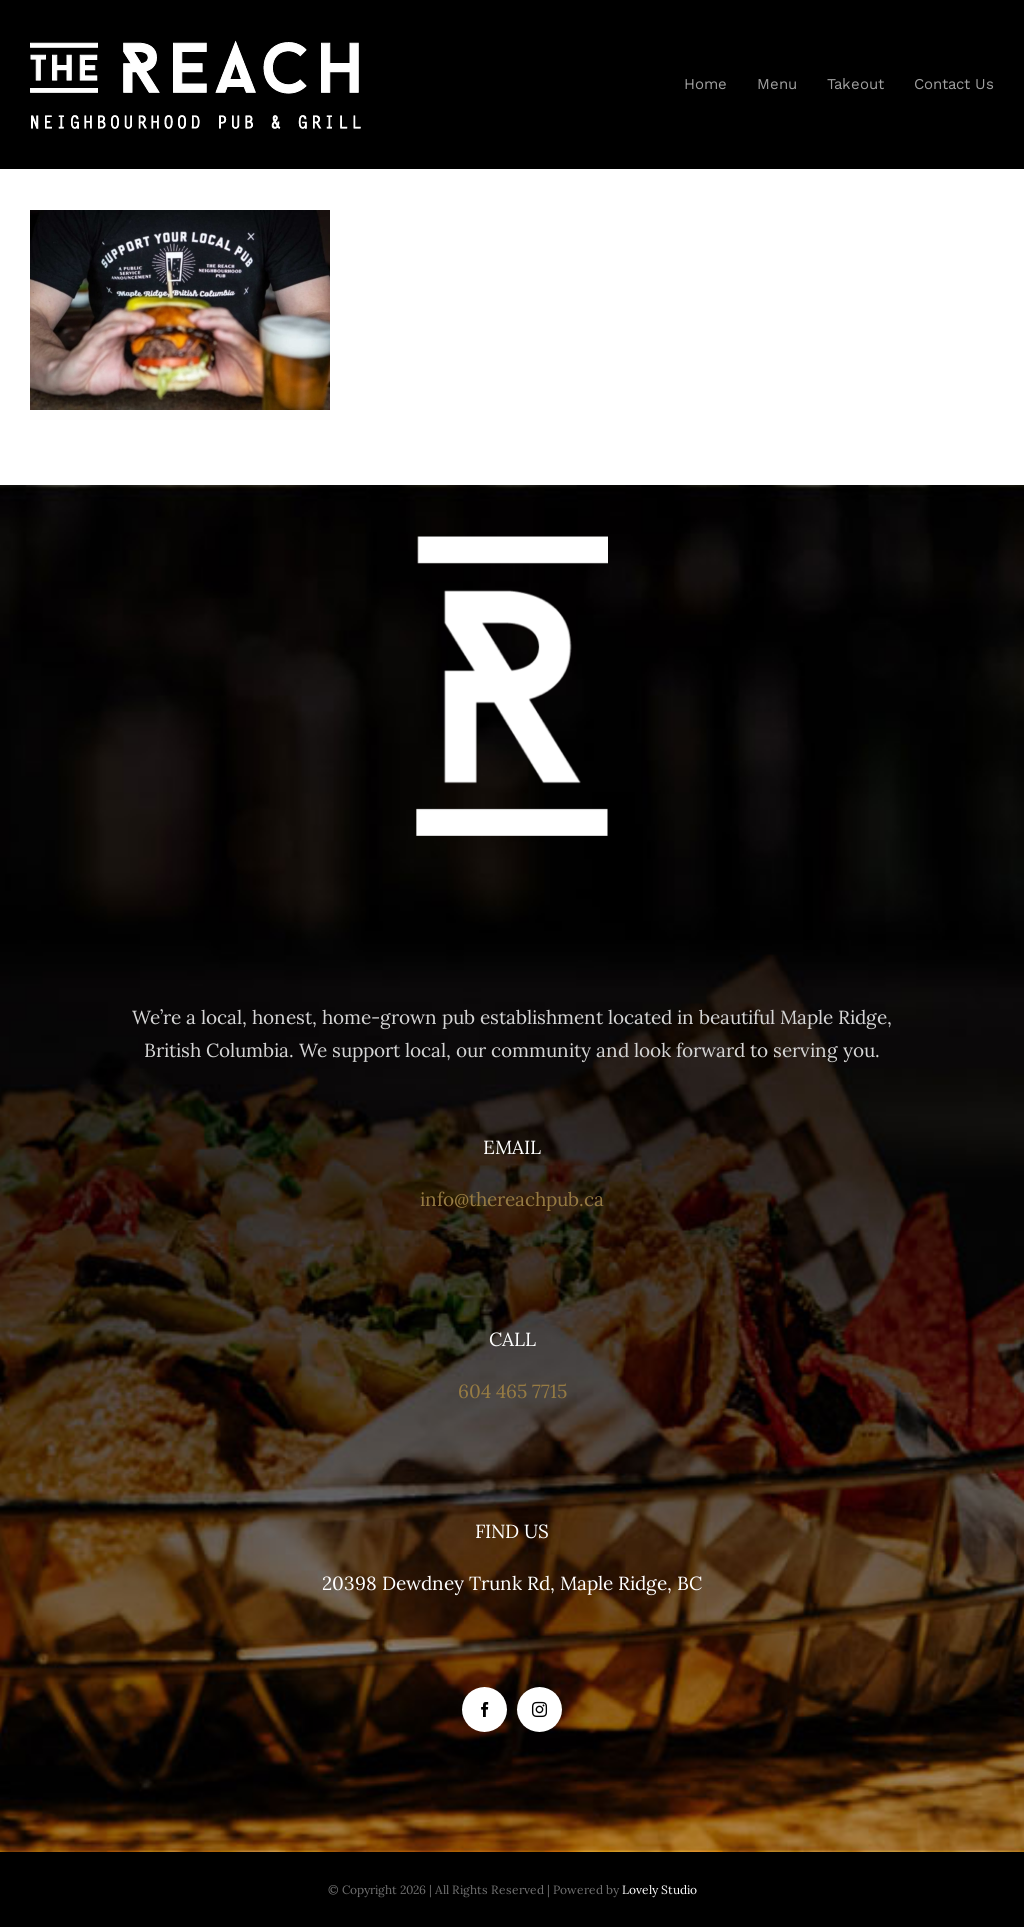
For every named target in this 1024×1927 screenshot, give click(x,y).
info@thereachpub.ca (512, 1199)
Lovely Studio (659, 1889)
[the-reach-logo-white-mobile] (195, 49)
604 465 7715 (512, 1391)
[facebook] (484, 1709)
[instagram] (539, 1709)
